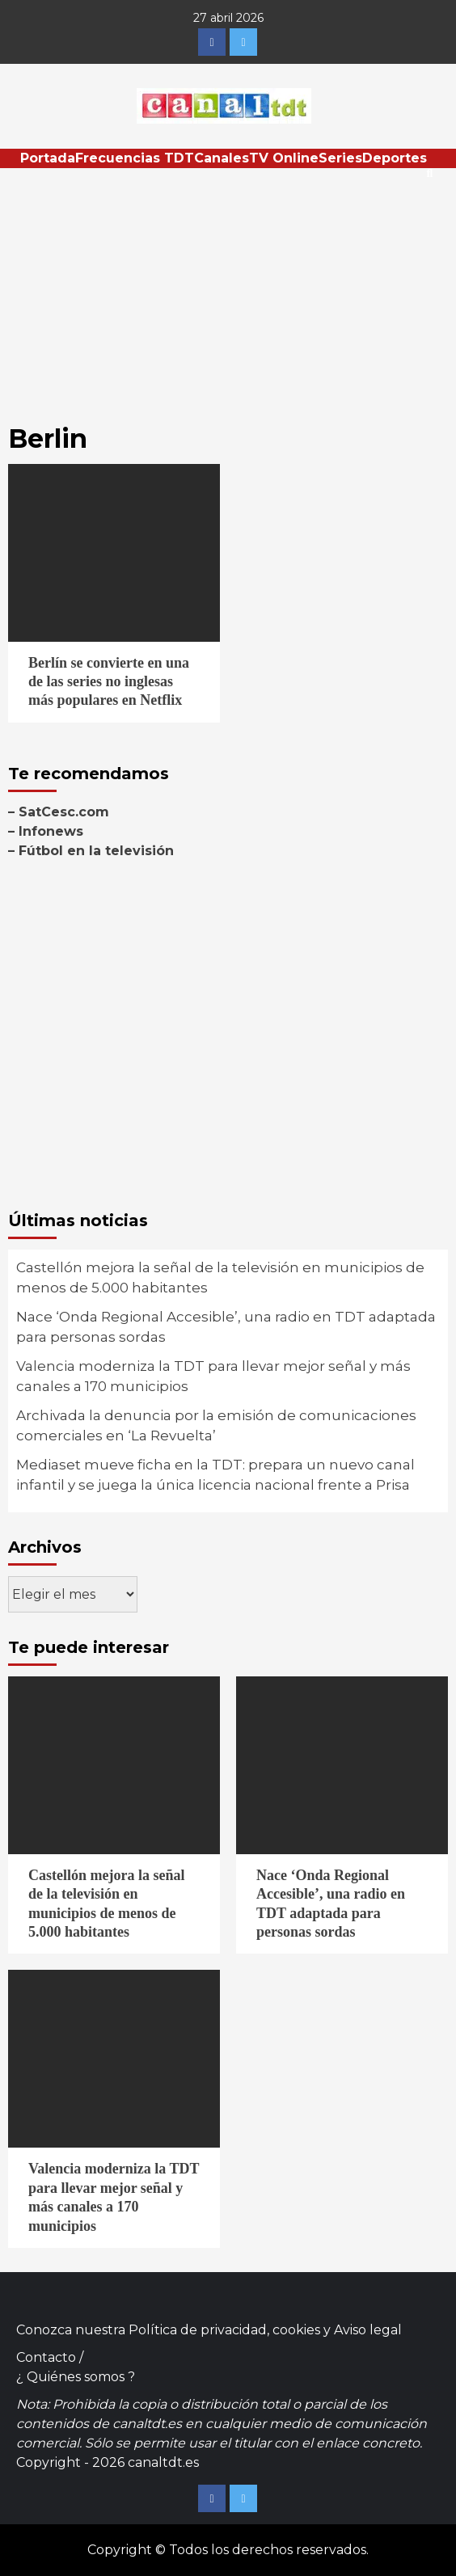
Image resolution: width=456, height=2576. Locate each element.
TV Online (284, 158)
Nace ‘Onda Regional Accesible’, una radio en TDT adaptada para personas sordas (226, 1327)
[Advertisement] (228, 289)
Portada (47, 158)
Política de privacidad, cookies (224, 2330)
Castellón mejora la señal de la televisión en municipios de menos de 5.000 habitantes (220, 1277)
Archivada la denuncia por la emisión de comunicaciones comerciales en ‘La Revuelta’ (216, 1425)
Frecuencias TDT (134, 158)
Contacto (46, 2357)
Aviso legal (368, 2330)
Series (340, 158)
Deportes (394, 158)
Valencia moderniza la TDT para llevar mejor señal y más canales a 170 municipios (213, 1376)
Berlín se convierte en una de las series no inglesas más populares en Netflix (108, 682)
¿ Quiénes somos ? (75, 2376)
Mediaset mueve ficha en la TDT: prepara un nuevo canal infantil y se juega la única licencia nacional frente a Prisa (215, 1475)
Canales (221, 158)
